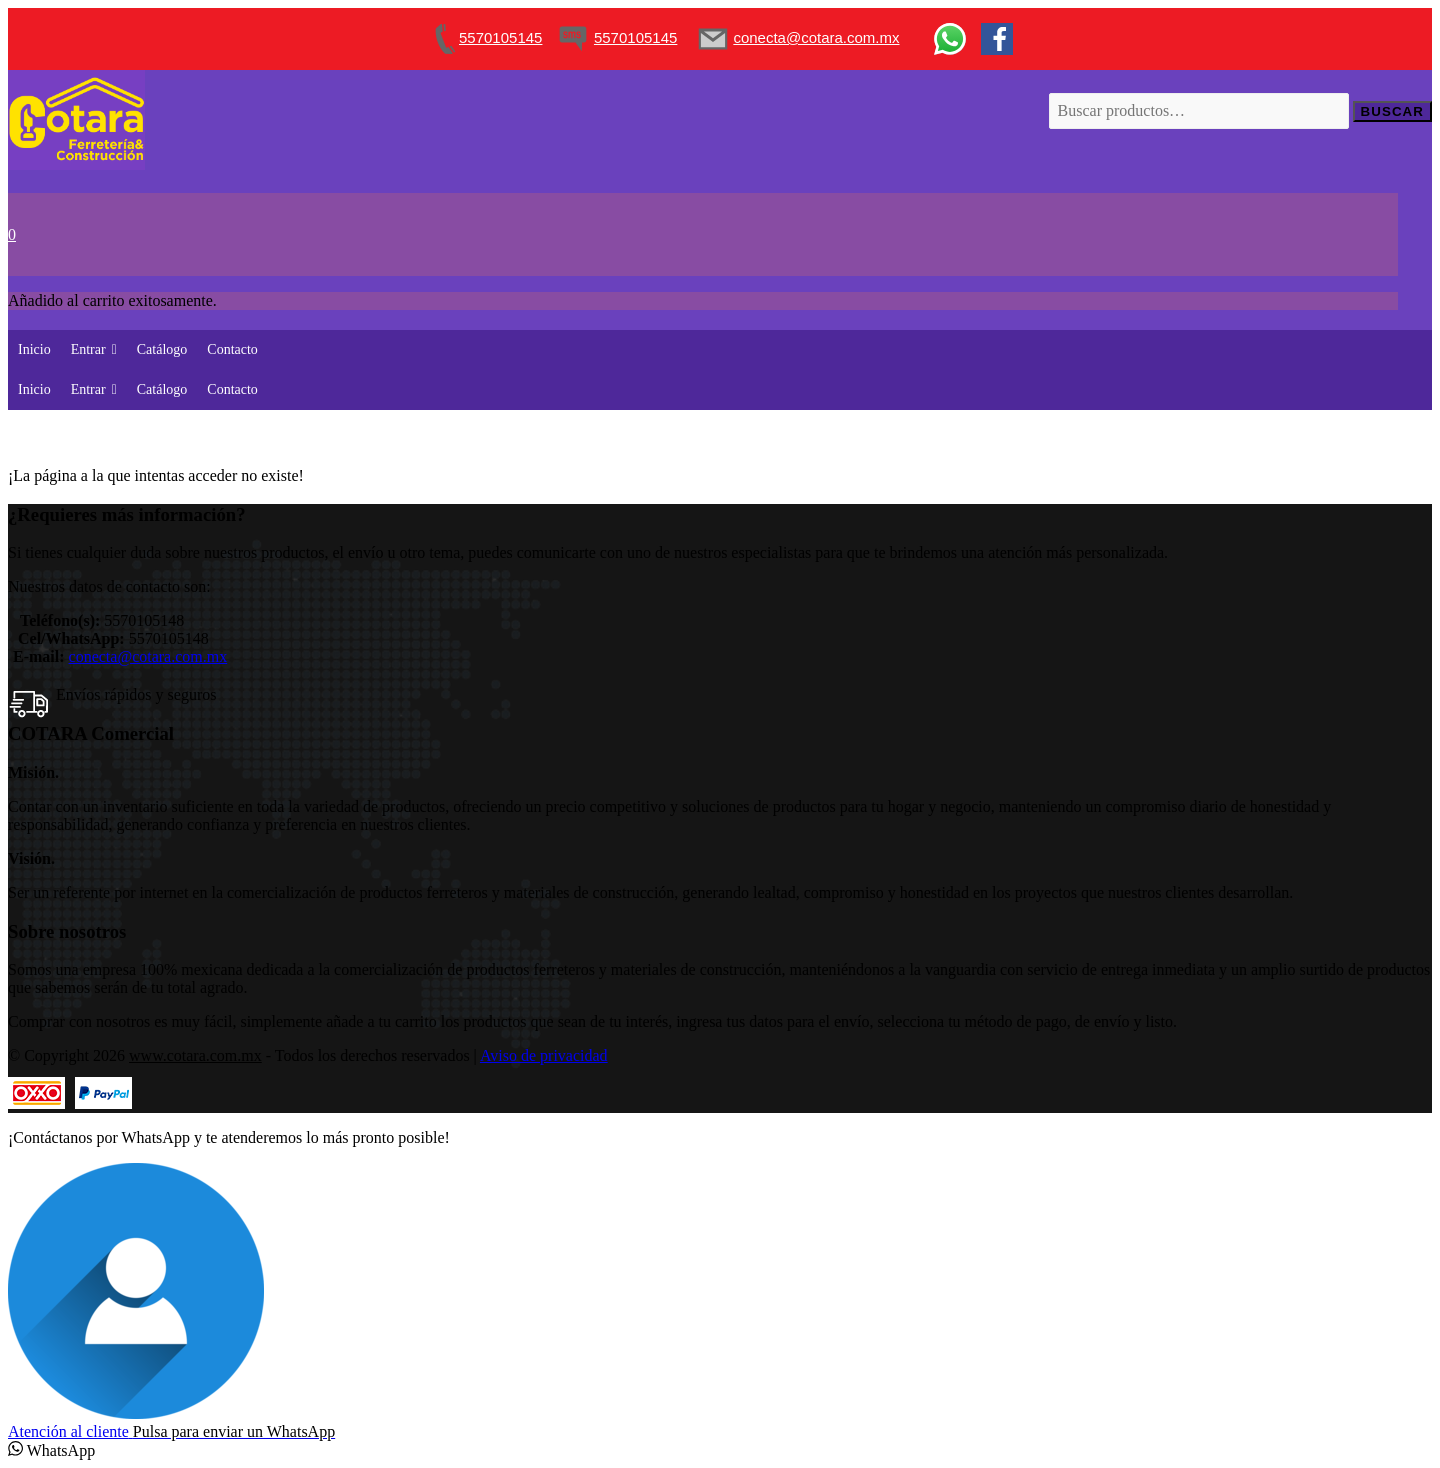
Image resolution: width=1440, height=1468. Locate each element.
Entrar (94, 349)
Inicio (34, 349)
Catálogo (162, 349)
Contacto (232, 349)
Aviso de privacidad (544, 1055)
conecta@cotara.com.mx (148, 656)
